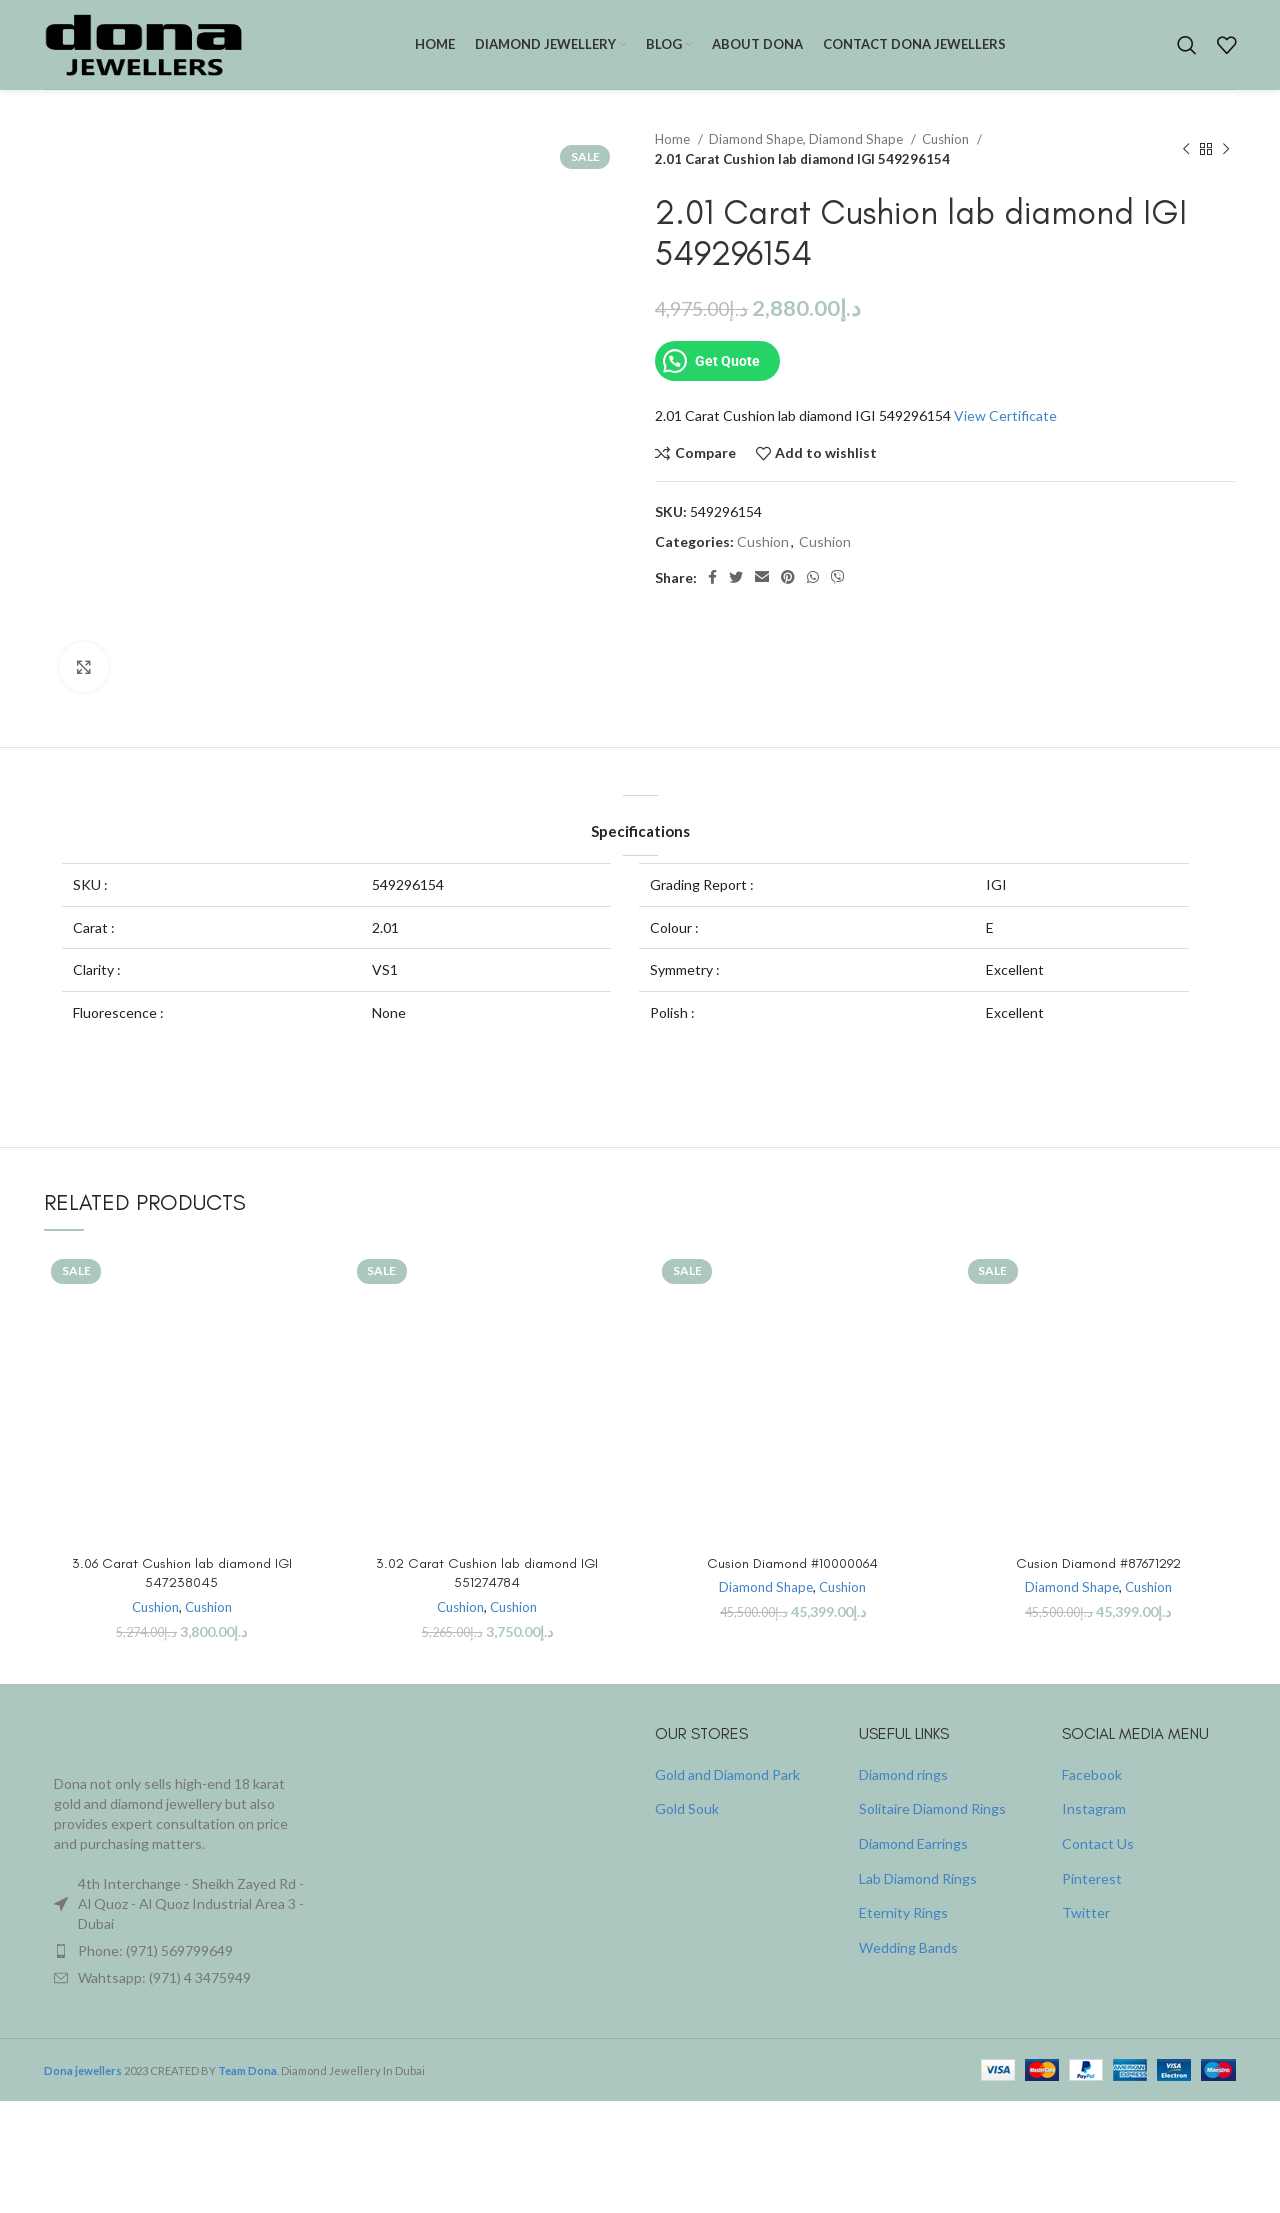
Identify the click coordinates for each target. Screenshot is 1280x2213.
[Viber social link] (838, 578)
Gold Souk (687, 1808)
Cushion (947, 139)
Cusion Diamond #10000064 (792, 1563)
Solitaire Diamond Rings (932, 1808)
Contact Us (1098, 1843)
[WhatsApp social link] (813, 578)
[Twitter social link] (736, 578)
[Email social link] (762, 578)
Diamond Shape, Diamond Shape (807, 139)
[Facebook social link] (712, 578)
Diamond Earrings (913, 1843)
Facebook (1092, 1774)
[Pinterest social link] (788, 578)
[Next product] (1226, 150)
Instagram (1094, 1808)
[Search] (1187, 45)
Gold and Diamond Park (727, 1774)
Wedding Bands (908, 1947)
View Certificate (1005, 415)
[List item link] (182, 1951)
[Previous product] (1186, 150)
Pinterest (1092, 1878)
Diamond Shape (766, 1587)
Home (674, 139)
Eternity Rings (903, 1912)
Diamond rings (903, 1774)
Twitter (1086, 1912)
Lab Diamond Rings (918, 1878)
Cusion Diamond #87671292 (1098, 1563)
